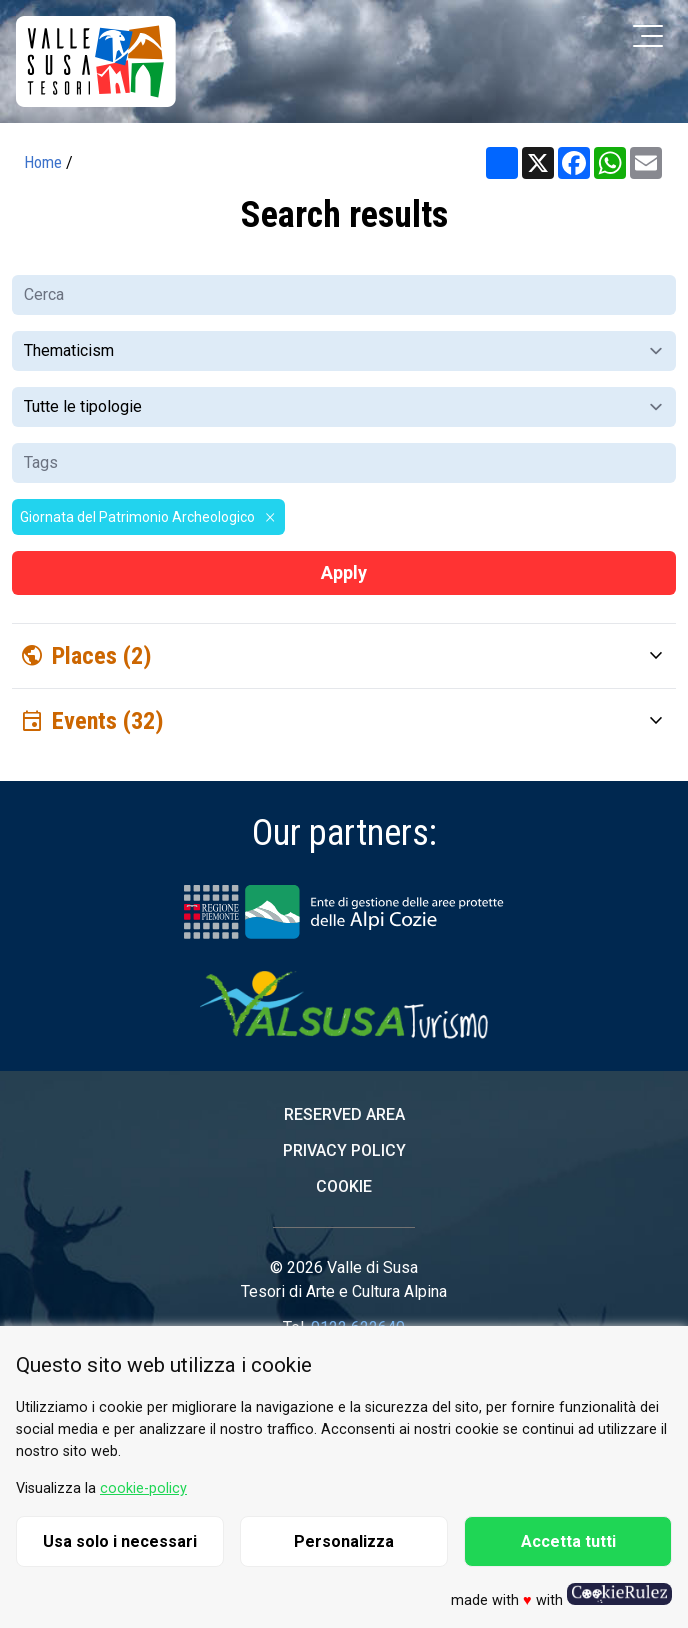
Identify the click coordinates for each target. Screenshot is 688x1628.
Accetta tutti (568, 1541)
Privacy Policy (344, 1150)
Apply (344, 572)
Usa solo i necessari (120, 1541)
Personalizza (344, 1541)
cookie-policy (143, 1488)
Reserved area (344, 1114)
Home (43, 162)
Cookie (344, 1186)
